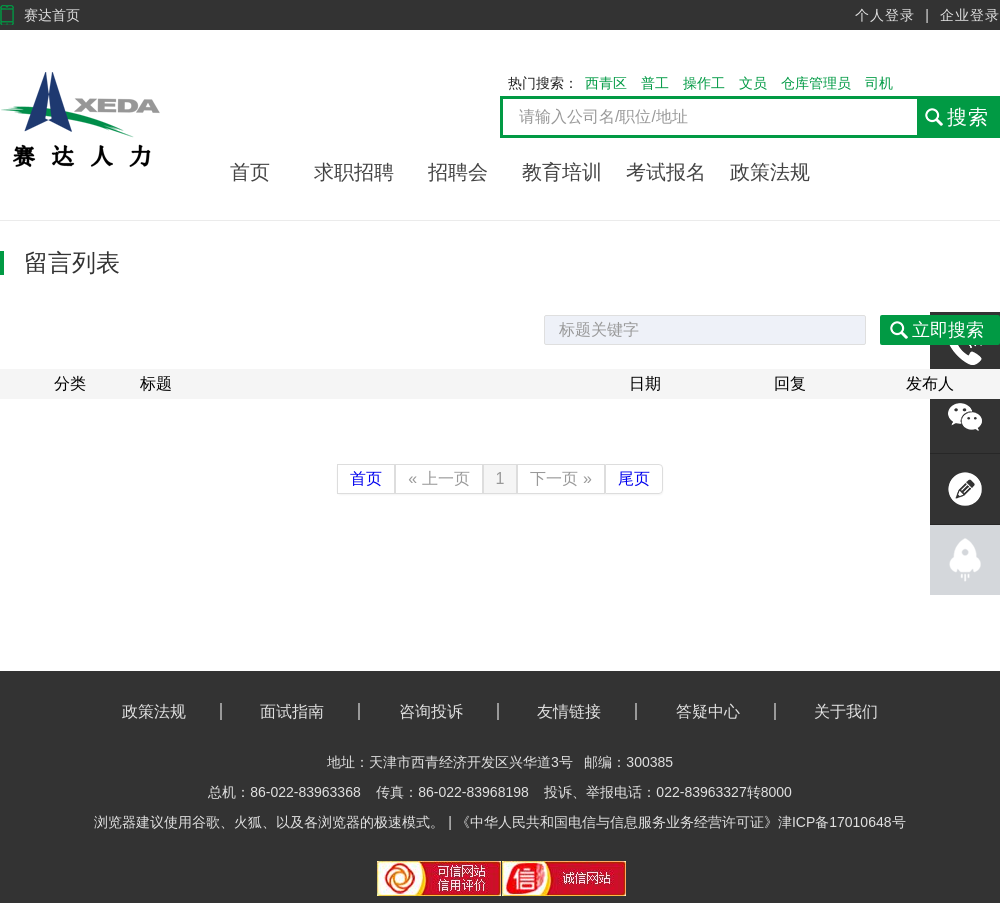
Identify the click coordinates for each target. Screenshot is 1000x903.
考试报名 (666, 172)
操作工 (704, 83)
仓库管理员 (816, 83)
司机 (879, 83)
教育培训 (562, 172)
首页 (250, 172)
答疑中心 (708, 711)
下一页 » (560, 478)
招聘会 (458, 172)
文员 (753, 83)
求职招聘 (354, 172)
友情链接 (569, 711)
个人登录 (885, 15)
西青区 (606, 83)
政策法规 (770, 172)
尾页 (634, 478)
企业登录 (970, 15)
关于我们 (846, 711)
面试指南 (292, 711)
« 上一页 (438, 478)
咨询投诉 (431, 711)
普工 (655, 83)
